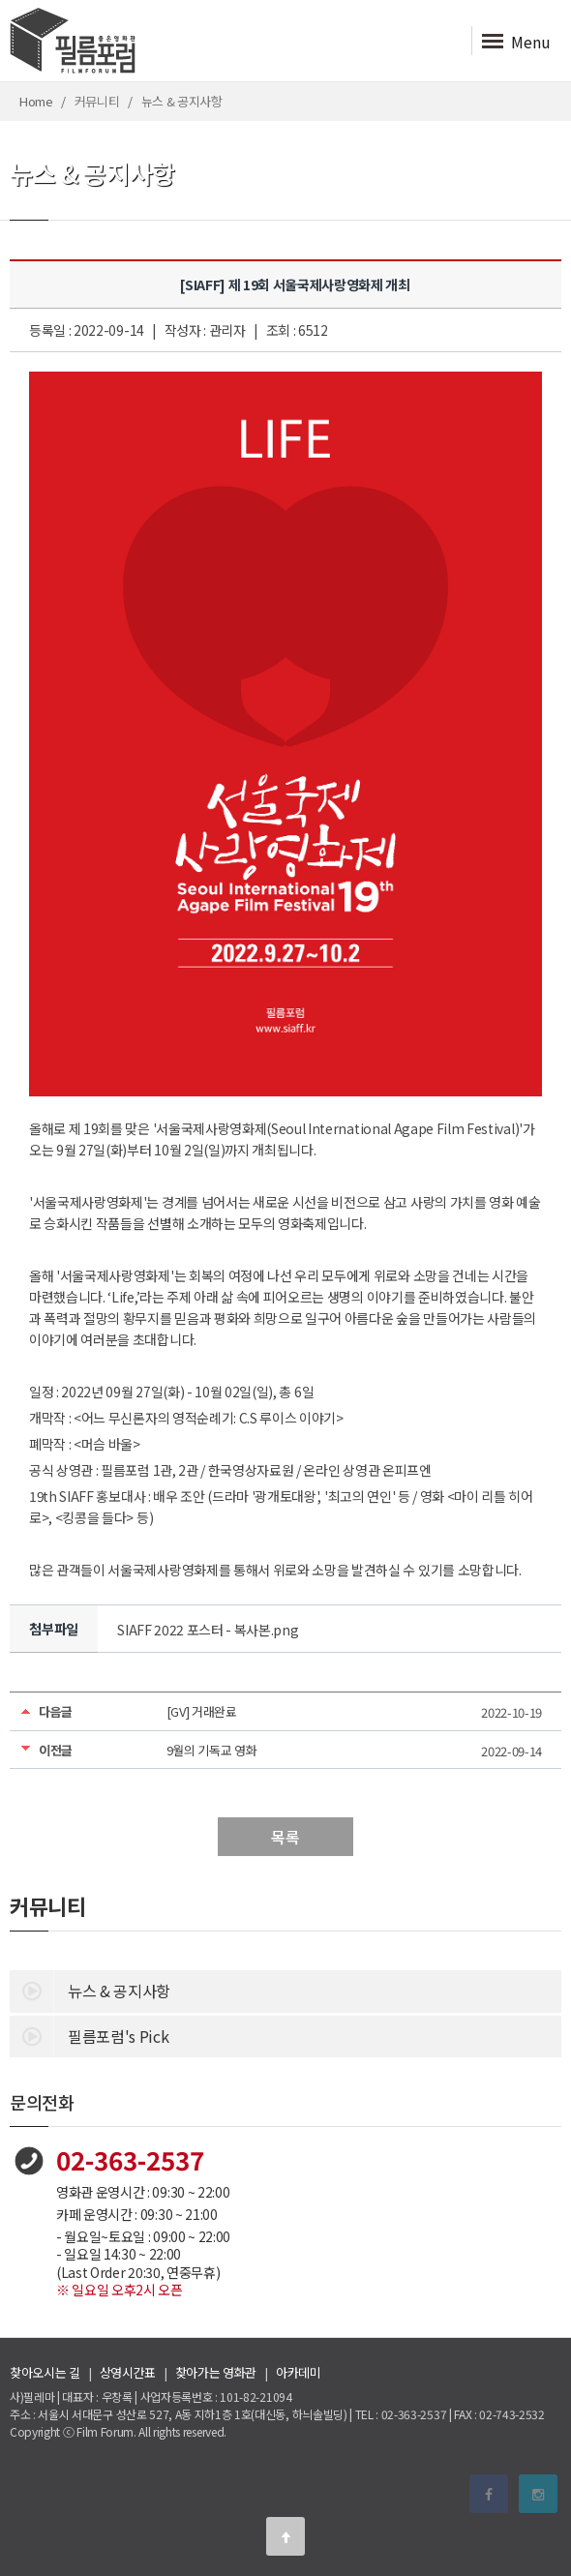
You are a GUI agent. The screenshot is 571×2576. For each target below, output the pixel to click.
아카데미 (298, 2372)
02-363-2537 (130, 2159)
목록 (285, 1836)
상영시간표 (128, 2372)
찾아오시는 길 (45, 2372)
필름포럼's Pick (89, 2035)
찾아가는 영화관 (215, 2372)
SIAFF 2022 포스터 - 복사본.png (207, 1629)
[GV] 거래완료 (201, 1711)
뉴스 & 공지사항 (90, 1989)
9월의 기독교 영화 (211, 1750)
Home (36, 101)
